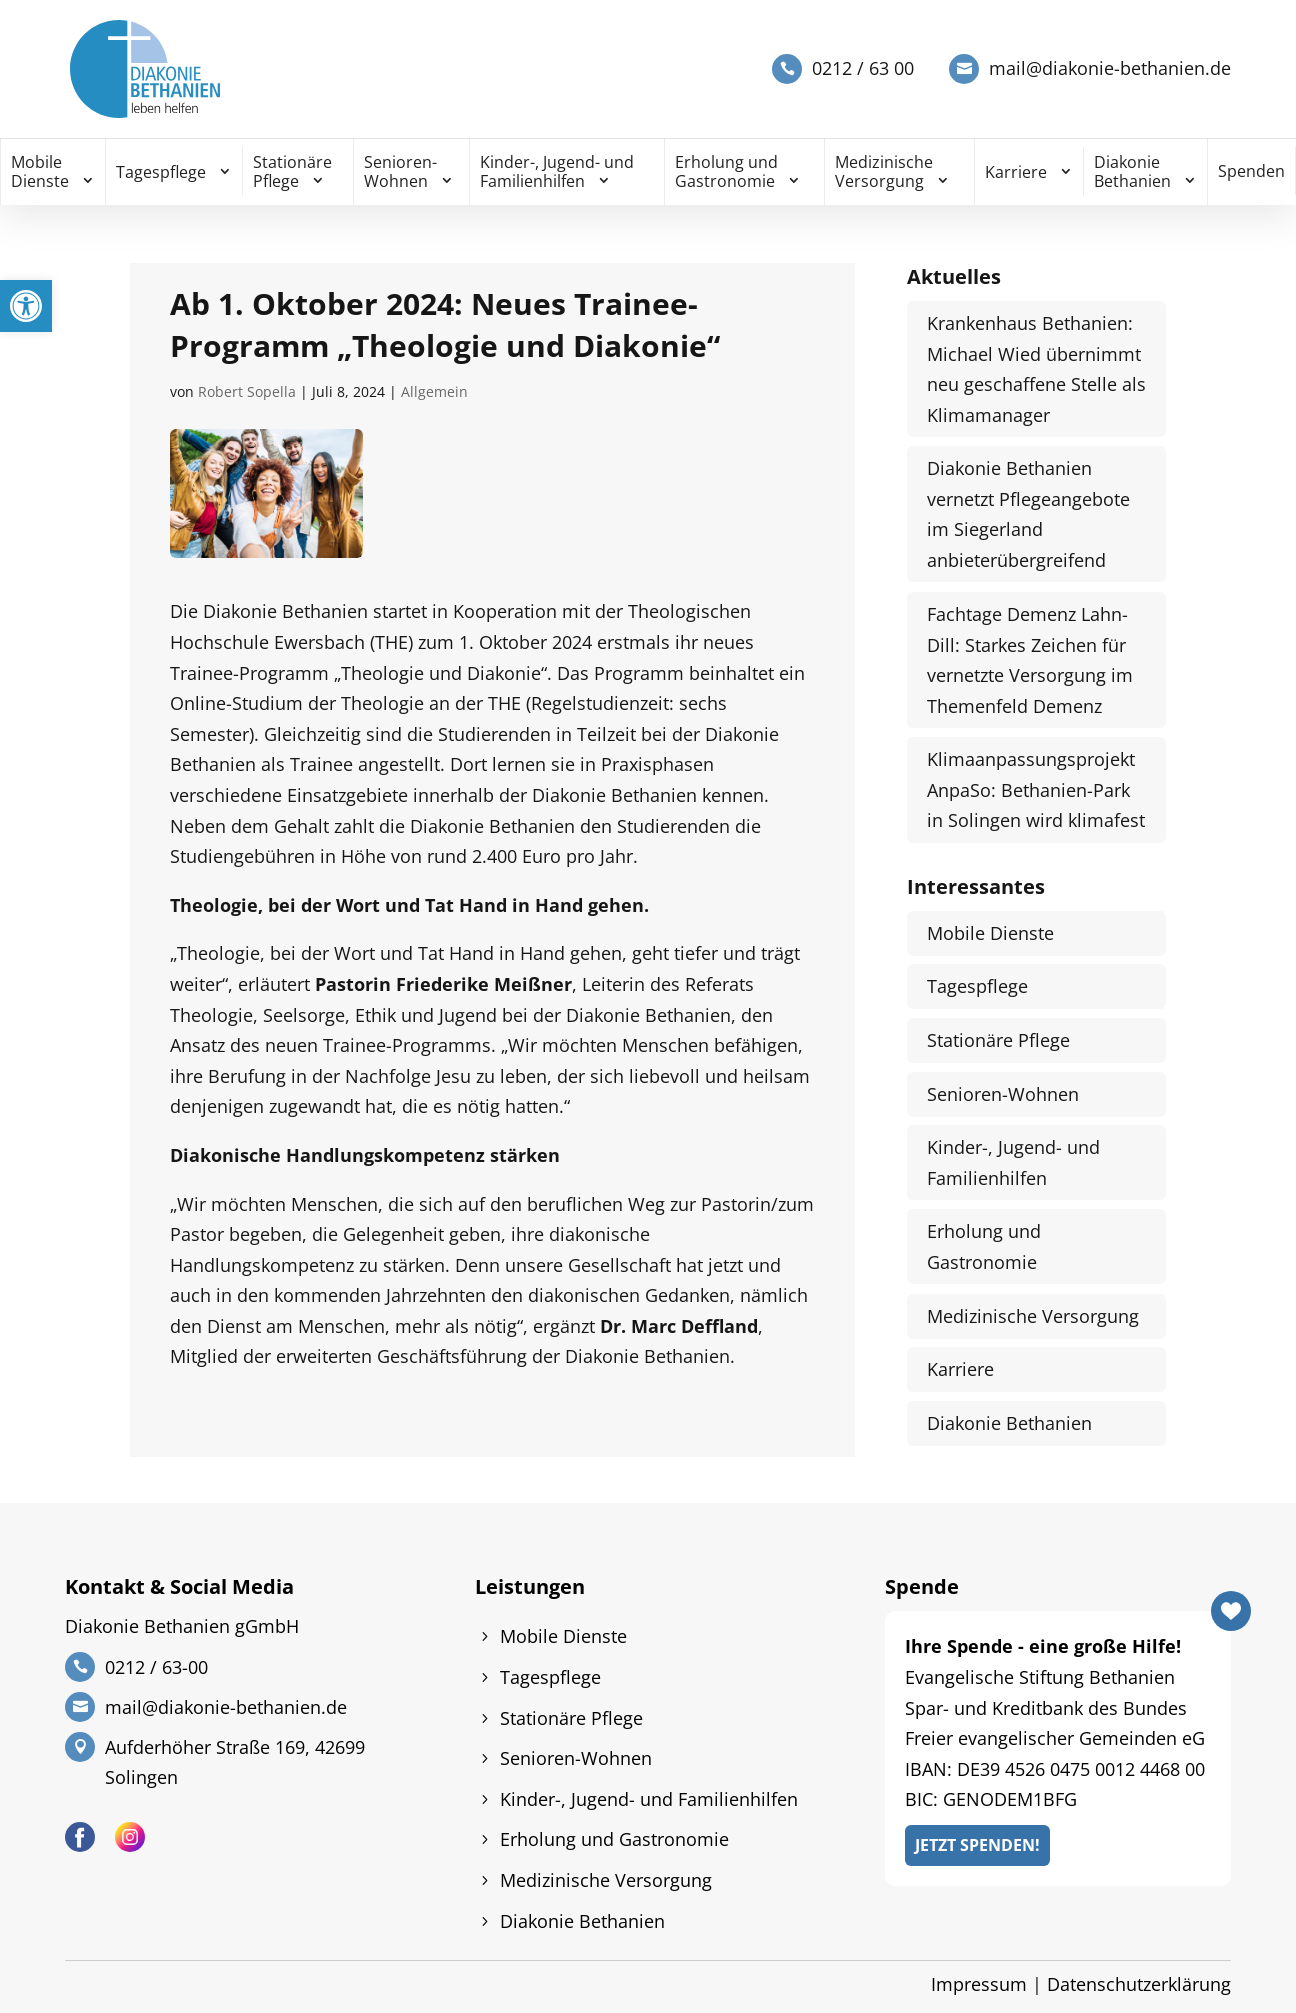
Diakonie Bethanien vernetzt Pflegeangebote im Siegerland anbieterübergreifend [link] (1028, 514)
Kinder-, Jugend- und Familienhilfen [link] (557, 171)
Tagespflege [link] (161, 172)
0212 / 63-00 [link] (156, 1667)
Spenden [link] (1251, 171)
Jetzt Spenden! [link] (977, 1845)
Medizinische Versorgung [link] (884, 171)
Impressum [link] (979, 1984)
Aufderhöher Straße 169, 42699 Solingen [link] (235, 1762)
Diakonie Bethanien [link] (1132, 171)
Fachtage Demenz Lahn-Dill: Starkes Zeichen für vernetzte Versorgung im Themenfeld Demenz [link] (1030, 660)
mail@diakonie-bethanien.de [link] (1110, 68)
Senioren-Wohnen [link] (400, 171)
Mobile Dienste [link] (40, 171)
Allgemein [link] (434, 391)
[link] (26, 306)
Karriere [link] (1016, 172)
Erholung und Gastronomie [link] (726, 171)
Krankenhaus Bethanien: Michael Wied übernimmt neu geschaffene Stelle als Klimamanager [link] (1036, 369)
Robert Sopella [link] (247, 391)
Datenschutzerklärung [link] (1139, 1984)
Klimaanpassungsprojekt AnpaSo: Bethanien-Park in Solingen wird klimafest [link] (1036, 789)
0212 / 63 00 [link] (863, 68)
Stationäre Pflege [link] (292, 171)
